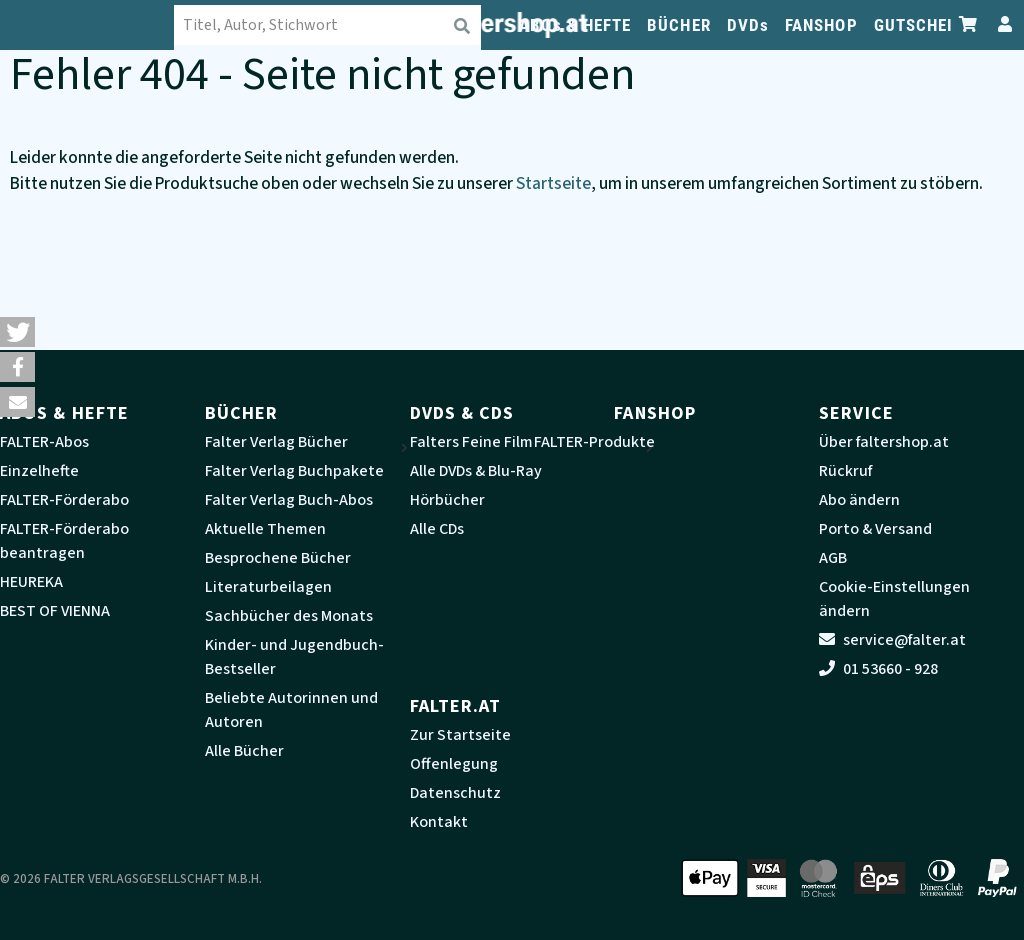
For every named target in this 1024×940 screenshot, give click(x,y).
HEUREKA (31, 582)
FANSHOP (821, 25)
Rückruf (845, 471)
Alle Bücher (244, 751)
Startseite (553, 183)
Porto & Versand (875, 529)
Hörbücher (447, 500)
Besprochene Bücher (278, 558)
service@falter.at (892, 640)
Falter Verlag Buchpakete (294, 471)
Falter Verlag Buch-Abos (289, 500)
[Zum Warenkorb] (969, 24)
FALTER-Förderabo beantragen (64, 541)
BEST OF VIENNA (55, 611)
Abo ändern (859, 500)
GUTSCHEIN (919, 25)
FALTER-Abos (44, 442)
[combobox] (340, 25)
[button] (17, 332)
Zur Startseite (460, 735)
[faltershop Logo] (100, 25)
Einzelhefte (39, 471)
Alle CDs (437, 529)
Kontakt (439, 822)
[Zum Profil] (1001, 24)
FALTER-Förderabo (64, 500)
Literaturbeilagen (268, 587)
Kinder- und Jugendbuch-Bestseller (294, 657)
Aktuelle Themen (265, 529)
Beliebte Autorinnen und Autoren (291, 710)
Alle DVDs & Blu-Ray (476, 471)
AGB (833, 558)
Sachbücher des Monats (289, 616)
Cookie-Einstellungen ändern (894, 599)
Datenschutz (455, 793)
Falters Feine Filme (476, 442)
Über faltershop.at (884, 442)
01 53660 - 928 (878, 669)
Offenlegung (454, 764)
